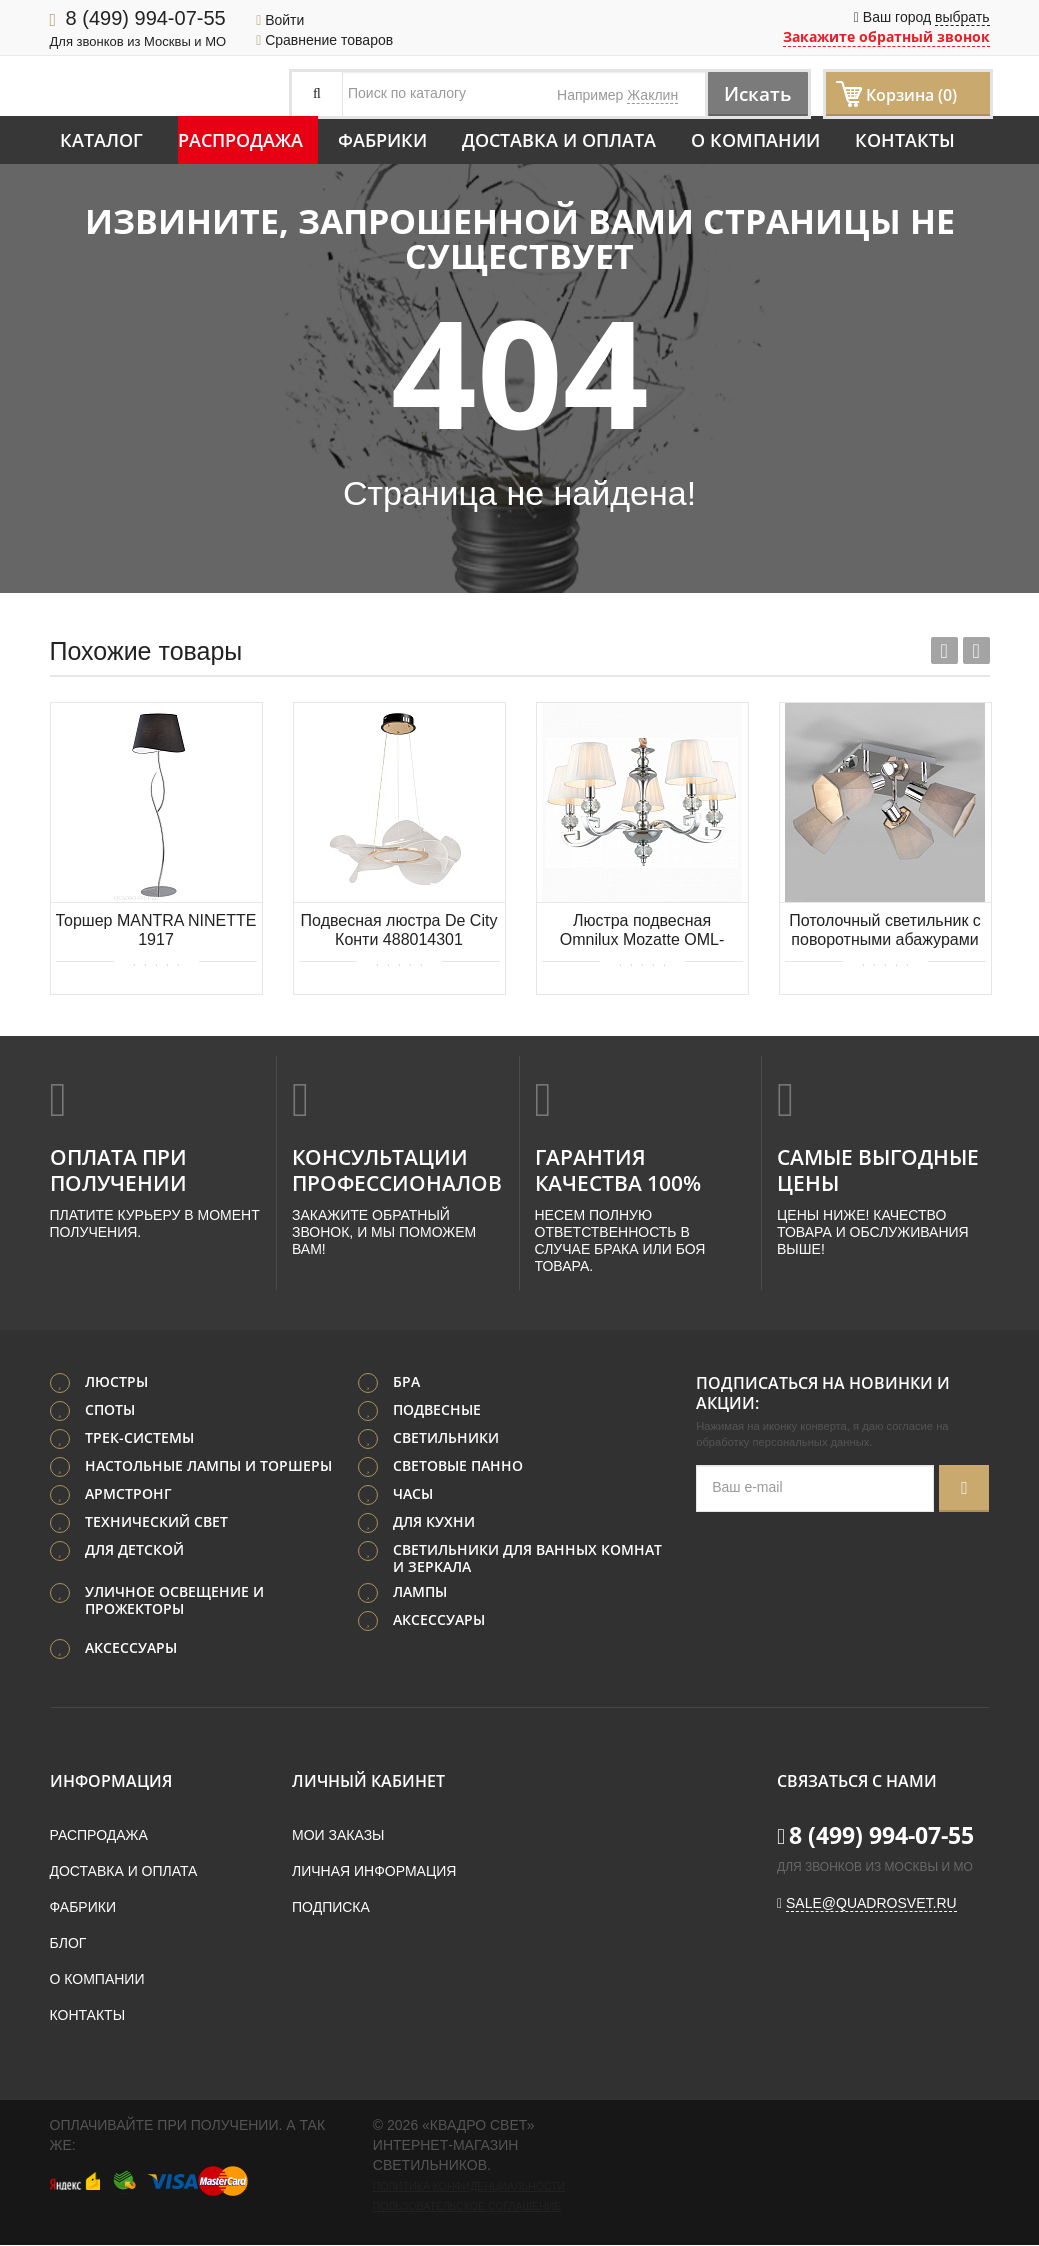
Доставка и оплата (559, 140)
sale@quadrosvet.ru (871, 1904)
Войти (280, 20)
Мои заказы (338, 1836)
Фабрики (382, 140)
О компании (755, 140)
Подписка (331, 1908)
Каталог (101, 140)
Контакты (905, 140)
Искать (752, 93)
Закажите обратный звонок (886, 36)
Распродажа (240, 140)
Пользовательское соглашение (467, 2207)
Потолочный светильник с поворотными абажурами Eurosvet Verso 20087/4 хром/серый (885, 931)
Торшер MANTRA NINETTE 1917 (156, 930)
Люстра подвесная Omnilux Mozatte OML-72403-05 (642, 931)
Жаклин (652, 95)
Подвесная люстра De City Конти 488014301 (399, 930)
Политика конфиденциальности (469, 2187)
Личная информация (374, 1872)
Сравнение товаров (324, 40)
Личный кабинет (368, 1782)
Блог (68, 1944)
